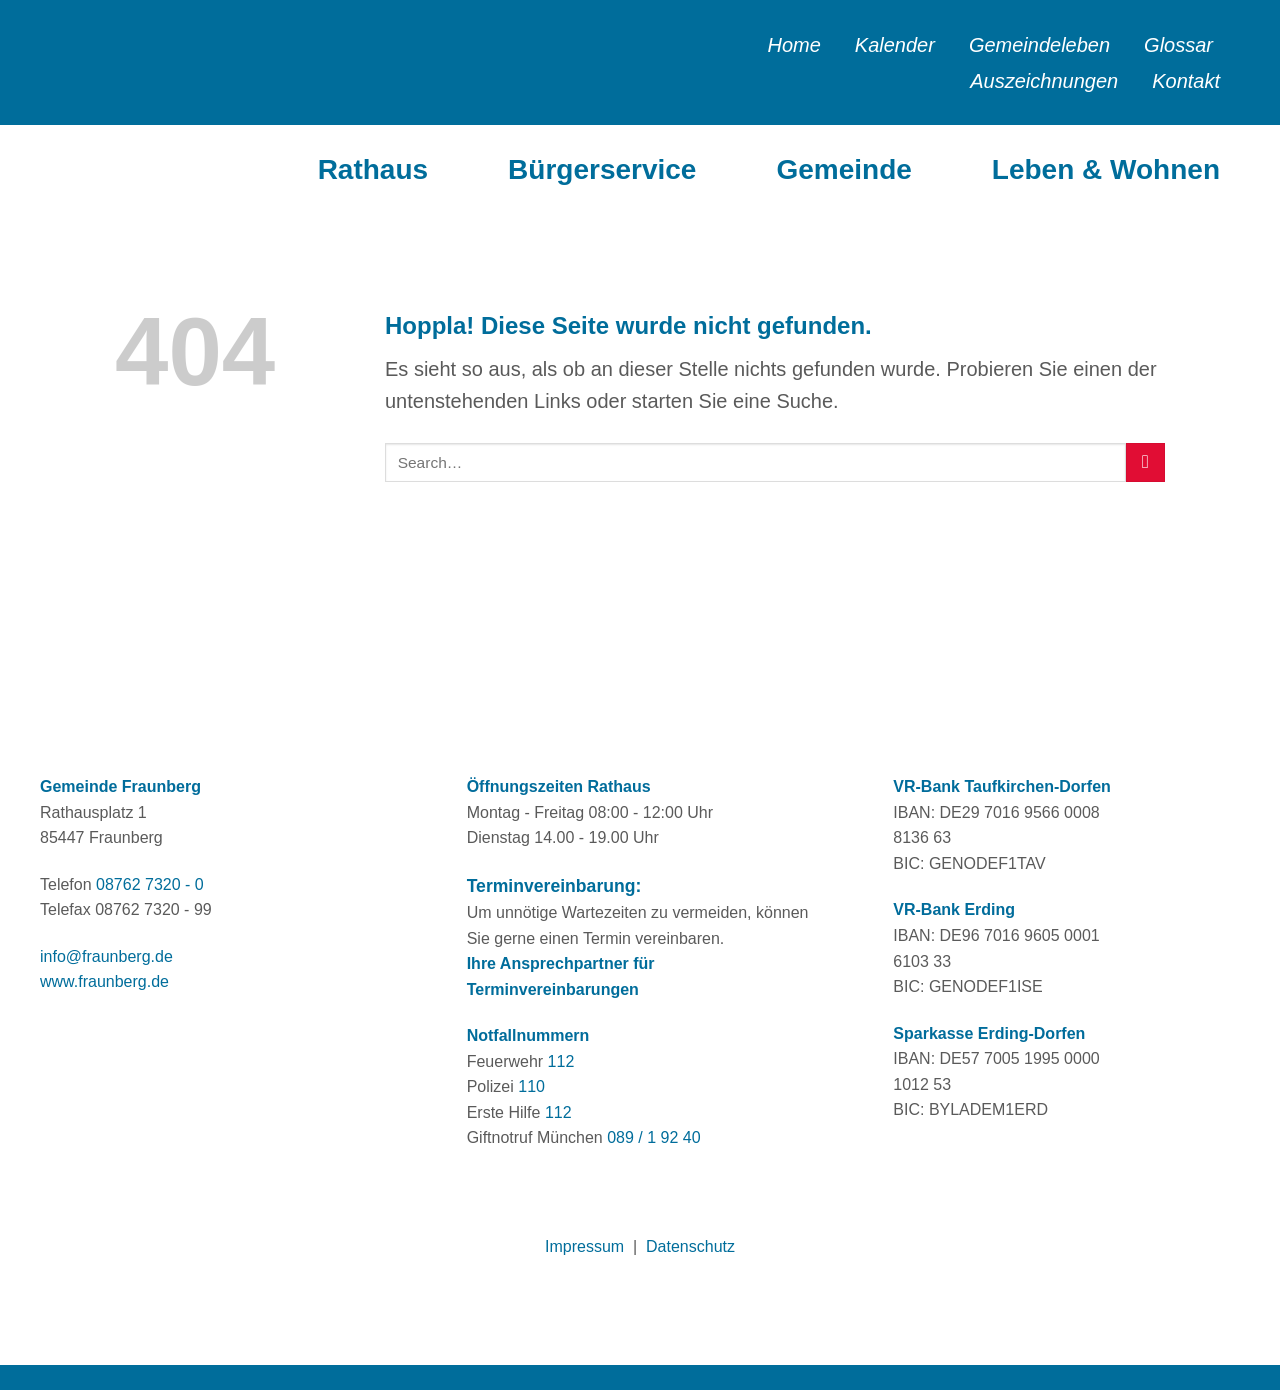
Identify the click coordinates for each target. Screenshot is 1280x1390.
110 (531, 1086)
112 (561, 1061)
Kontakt (1186, 81)
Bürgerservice (602, 169)
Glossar (1178, 45)
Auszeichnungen (1044, 81)
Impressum (584, 1246)
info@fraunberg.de (106, 956)
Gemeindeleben (1039, 45)
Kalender (895, 45)
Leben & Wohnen (1106, 169)
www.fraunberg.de (104, 981)
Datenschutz (690, 1246)
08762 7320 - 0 (150, 884)
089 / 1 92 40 (653, 1137)
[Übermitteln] (1145, 462)
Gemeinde (843, 169)
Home (793, 45)
